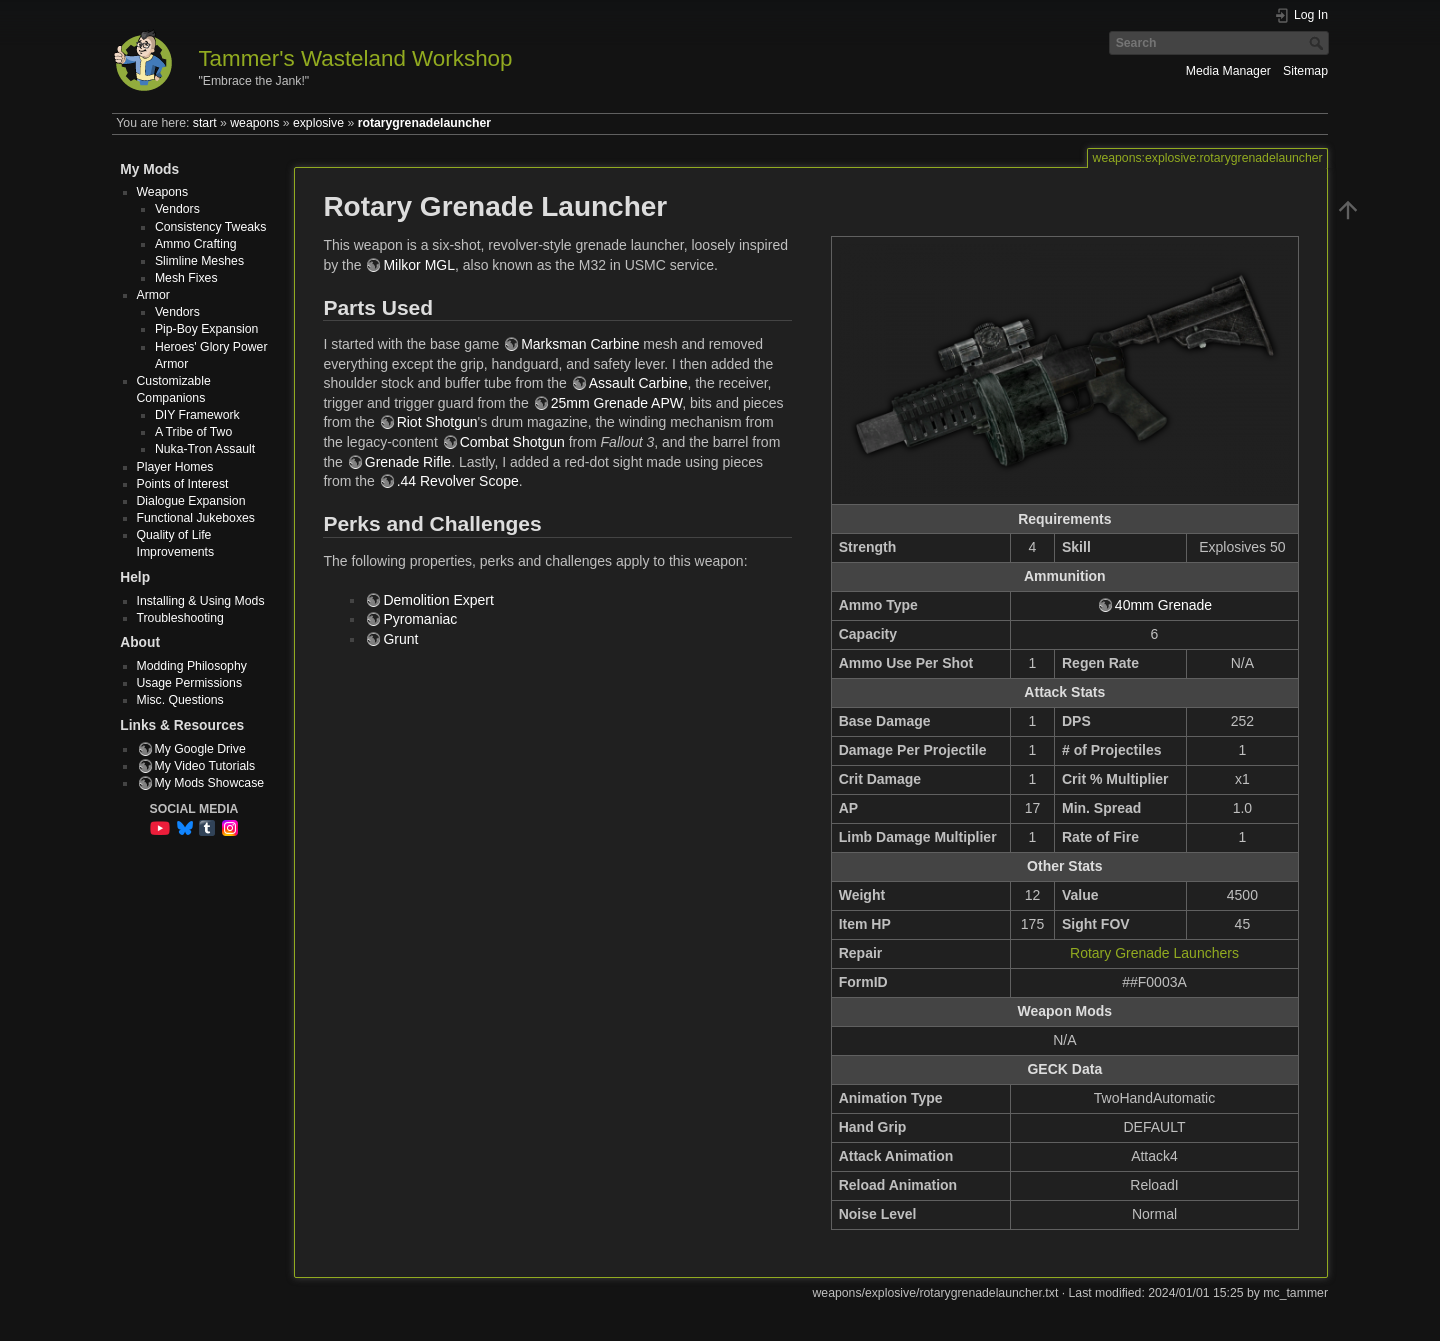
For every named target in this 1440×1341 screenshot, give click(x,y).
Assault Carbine (638, 383)
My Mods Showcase (210, 783)
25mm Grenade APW (617, 403)
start (205, 123)
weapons (254, 123)
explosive (318, 123)
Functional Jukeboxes (196, 518)
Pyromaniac (420, 619)
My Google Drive (200, 749)
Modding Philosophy (192, 666)
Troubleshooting (180, 618)
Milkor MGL (419, 265)
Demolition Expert (438, 600)
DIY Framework (197, 415)
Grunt (400, 639)
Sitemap (1305, 71)
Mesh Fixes (186, 278)
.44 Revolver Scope (458, 481)
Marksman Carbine (580, 344)
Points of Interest (183, 484)
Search (1318, 43)
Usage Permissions (190, 683)
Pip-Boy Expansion (207, 329)
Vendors (177, 209)
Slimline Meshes (199, 261)
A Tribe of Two (193, 432)
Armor (153, 295)
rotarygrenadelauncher (424, 123)
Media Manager (1228, 71)
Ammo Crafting (196, 244)
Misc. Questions (180, 700)
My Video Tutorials (205, 766)
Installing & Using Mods (201, 601)
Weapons (163, 192)
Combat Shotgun (512, 442)
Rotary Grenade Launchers (1154, 953)
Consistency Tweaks (210, 227)
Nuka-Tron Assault (205, 449)
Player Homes (175, 467)
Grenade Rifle (408, 462)
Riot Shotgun (437, 422)
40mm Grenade (1163, 605)
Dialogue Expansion (191, 501)
